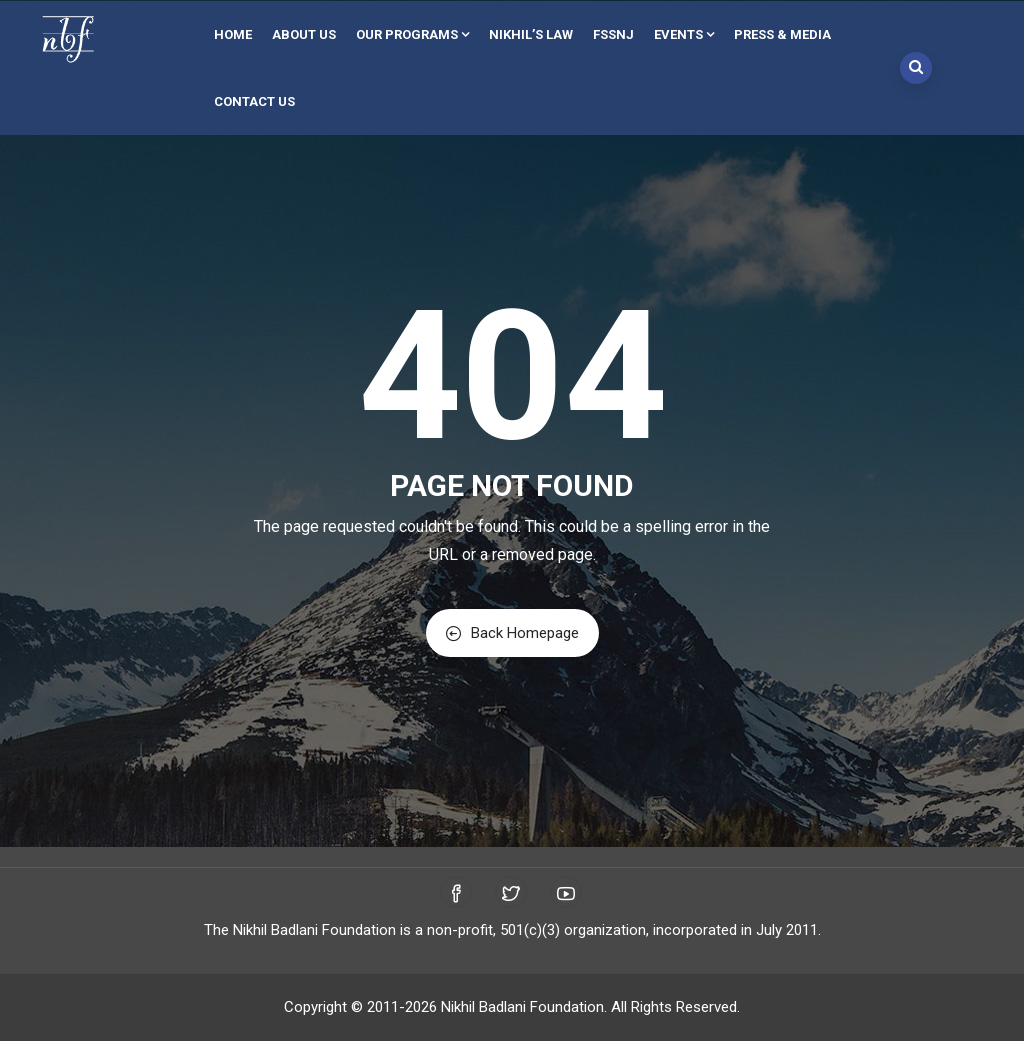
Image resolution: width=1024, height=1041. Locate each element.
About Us (304, 34)
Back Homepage (512, 633)
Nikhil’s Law (531, 34)
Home (233, 34)
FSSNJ (613, 34)
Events (684, 34)
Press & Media (782, 34)
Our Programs (412, 34)
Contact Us (254, 101)
